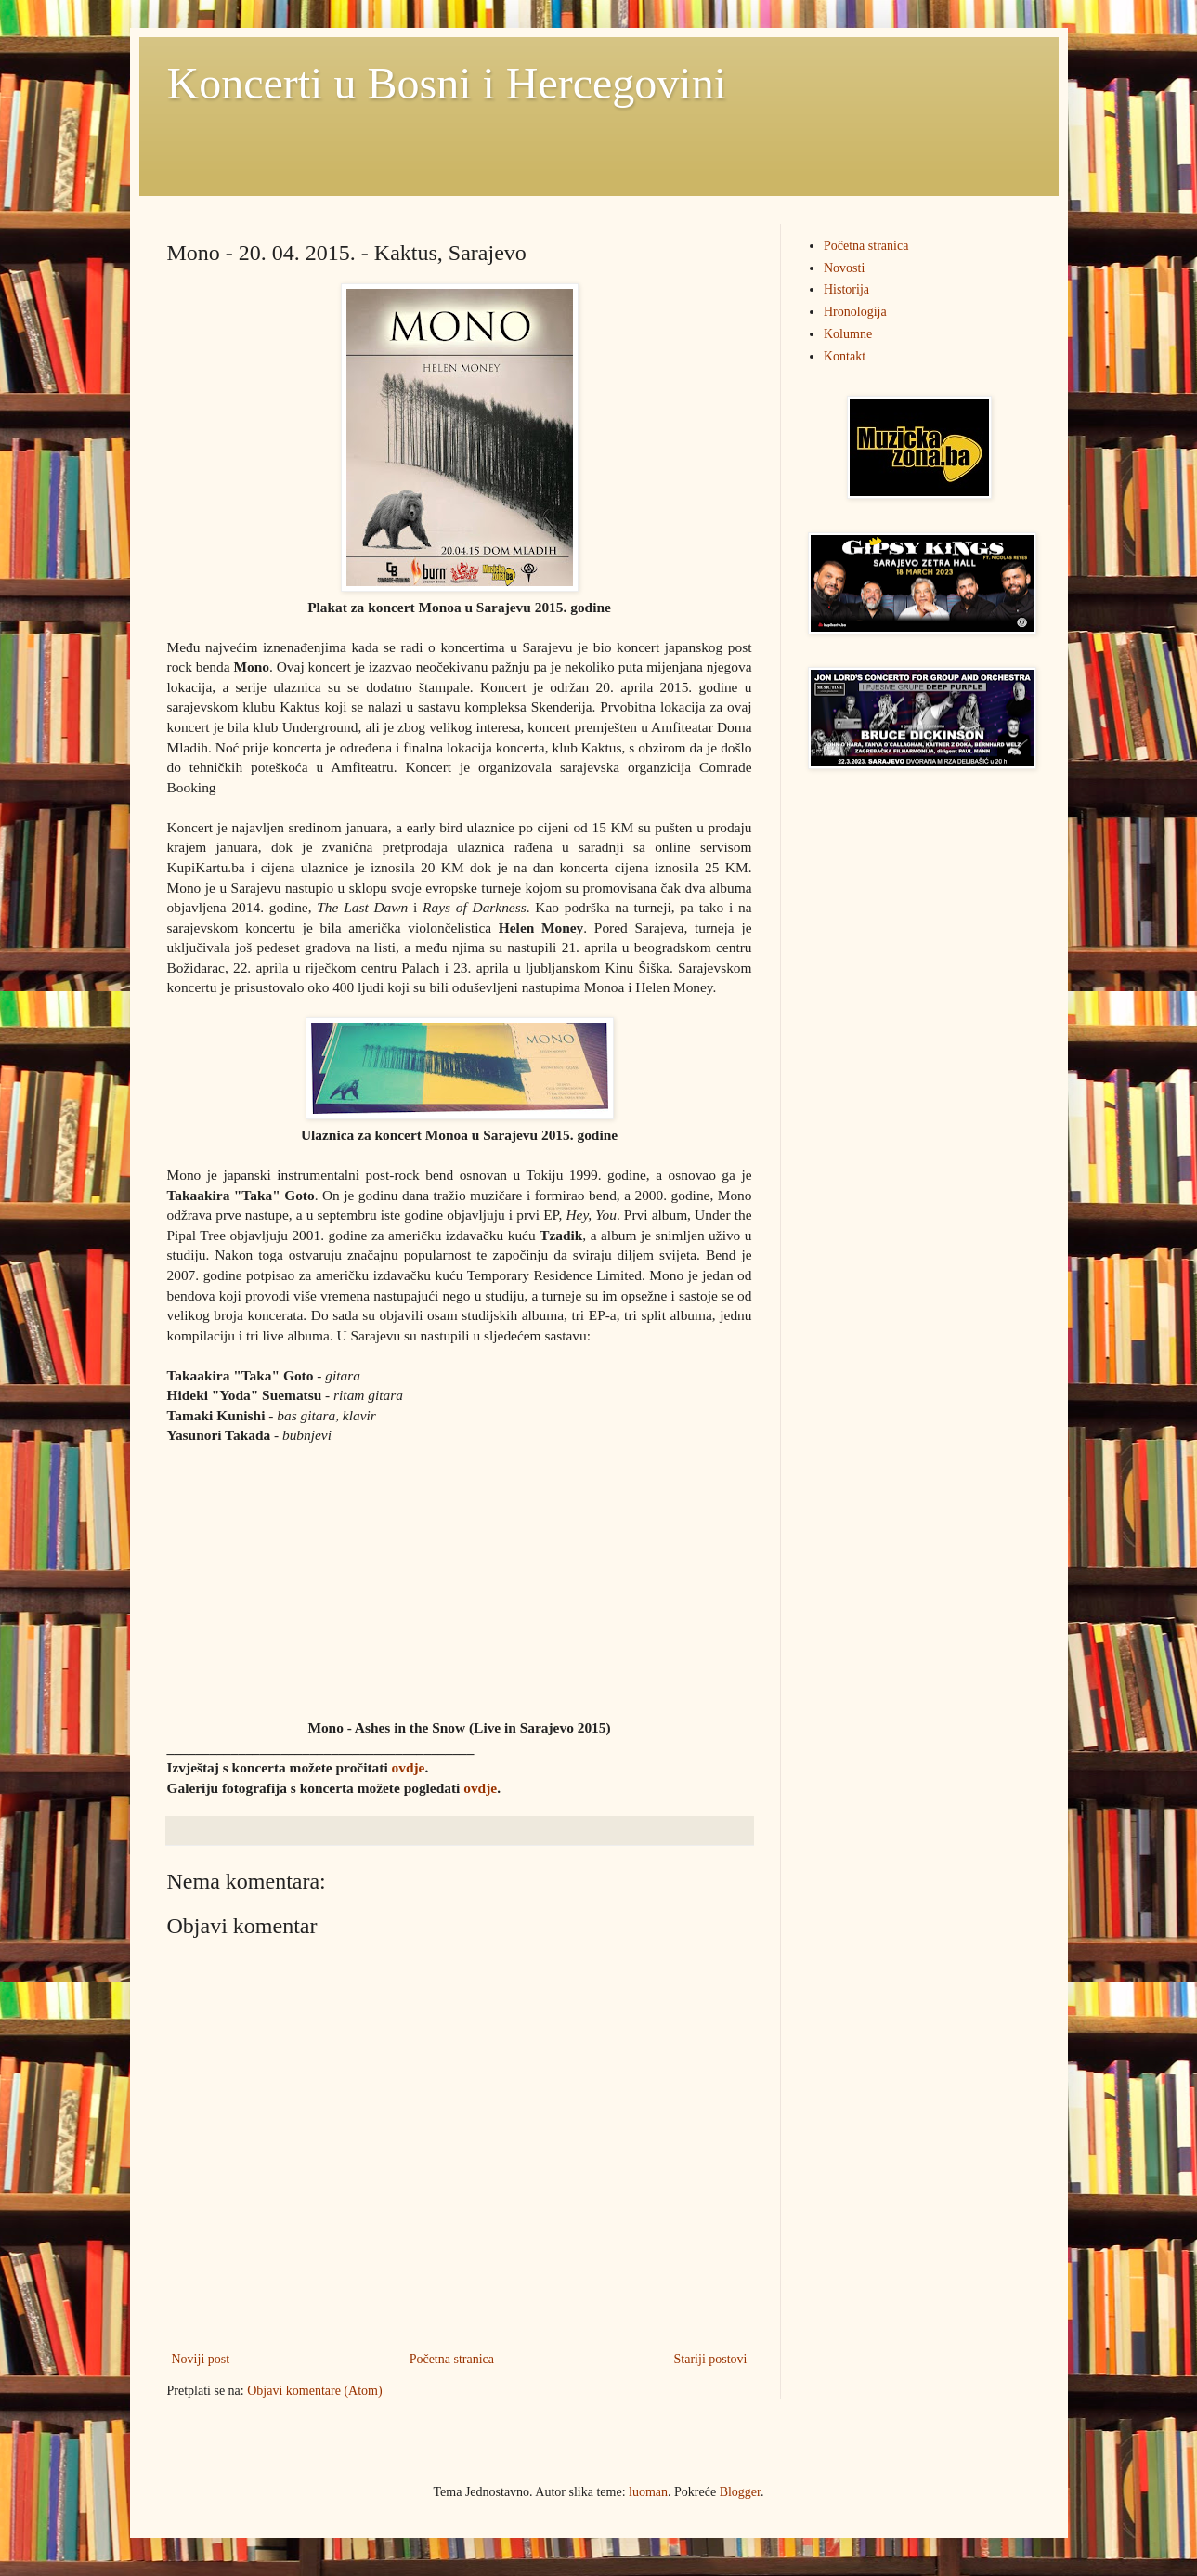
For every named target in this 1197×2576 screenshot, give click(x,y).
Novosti (844, 268)
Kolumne (848, 334)
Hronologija (855, 312)
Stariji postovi (711, 2359)
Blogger (740, 2492)
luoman (648, 2492)
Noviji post (201, 2359)
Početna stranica (452, 2359)
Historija (846, 289)
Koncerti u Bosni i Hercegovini (447, 83)
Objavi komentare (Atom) (314, 2391)
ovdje (408, 1767)
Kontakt (844, 356)
